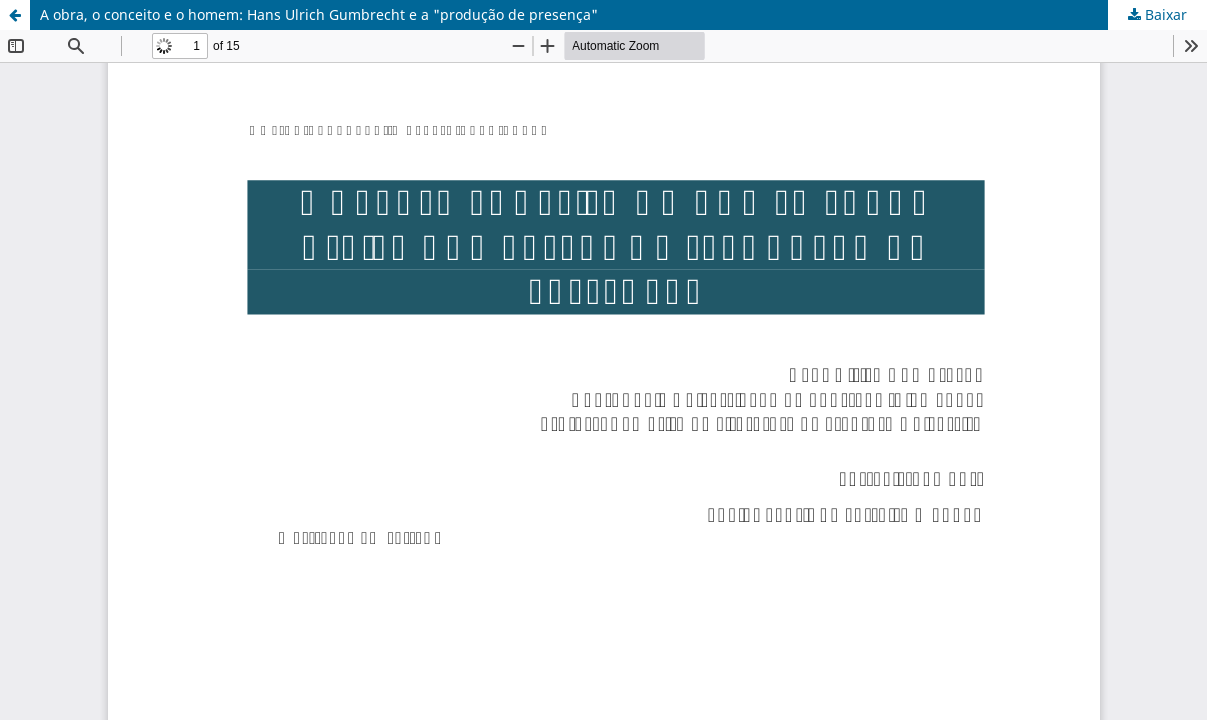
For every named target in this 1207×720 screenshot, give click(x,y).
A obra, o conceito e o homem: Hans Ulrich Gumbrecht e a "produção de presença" (319, 14)
